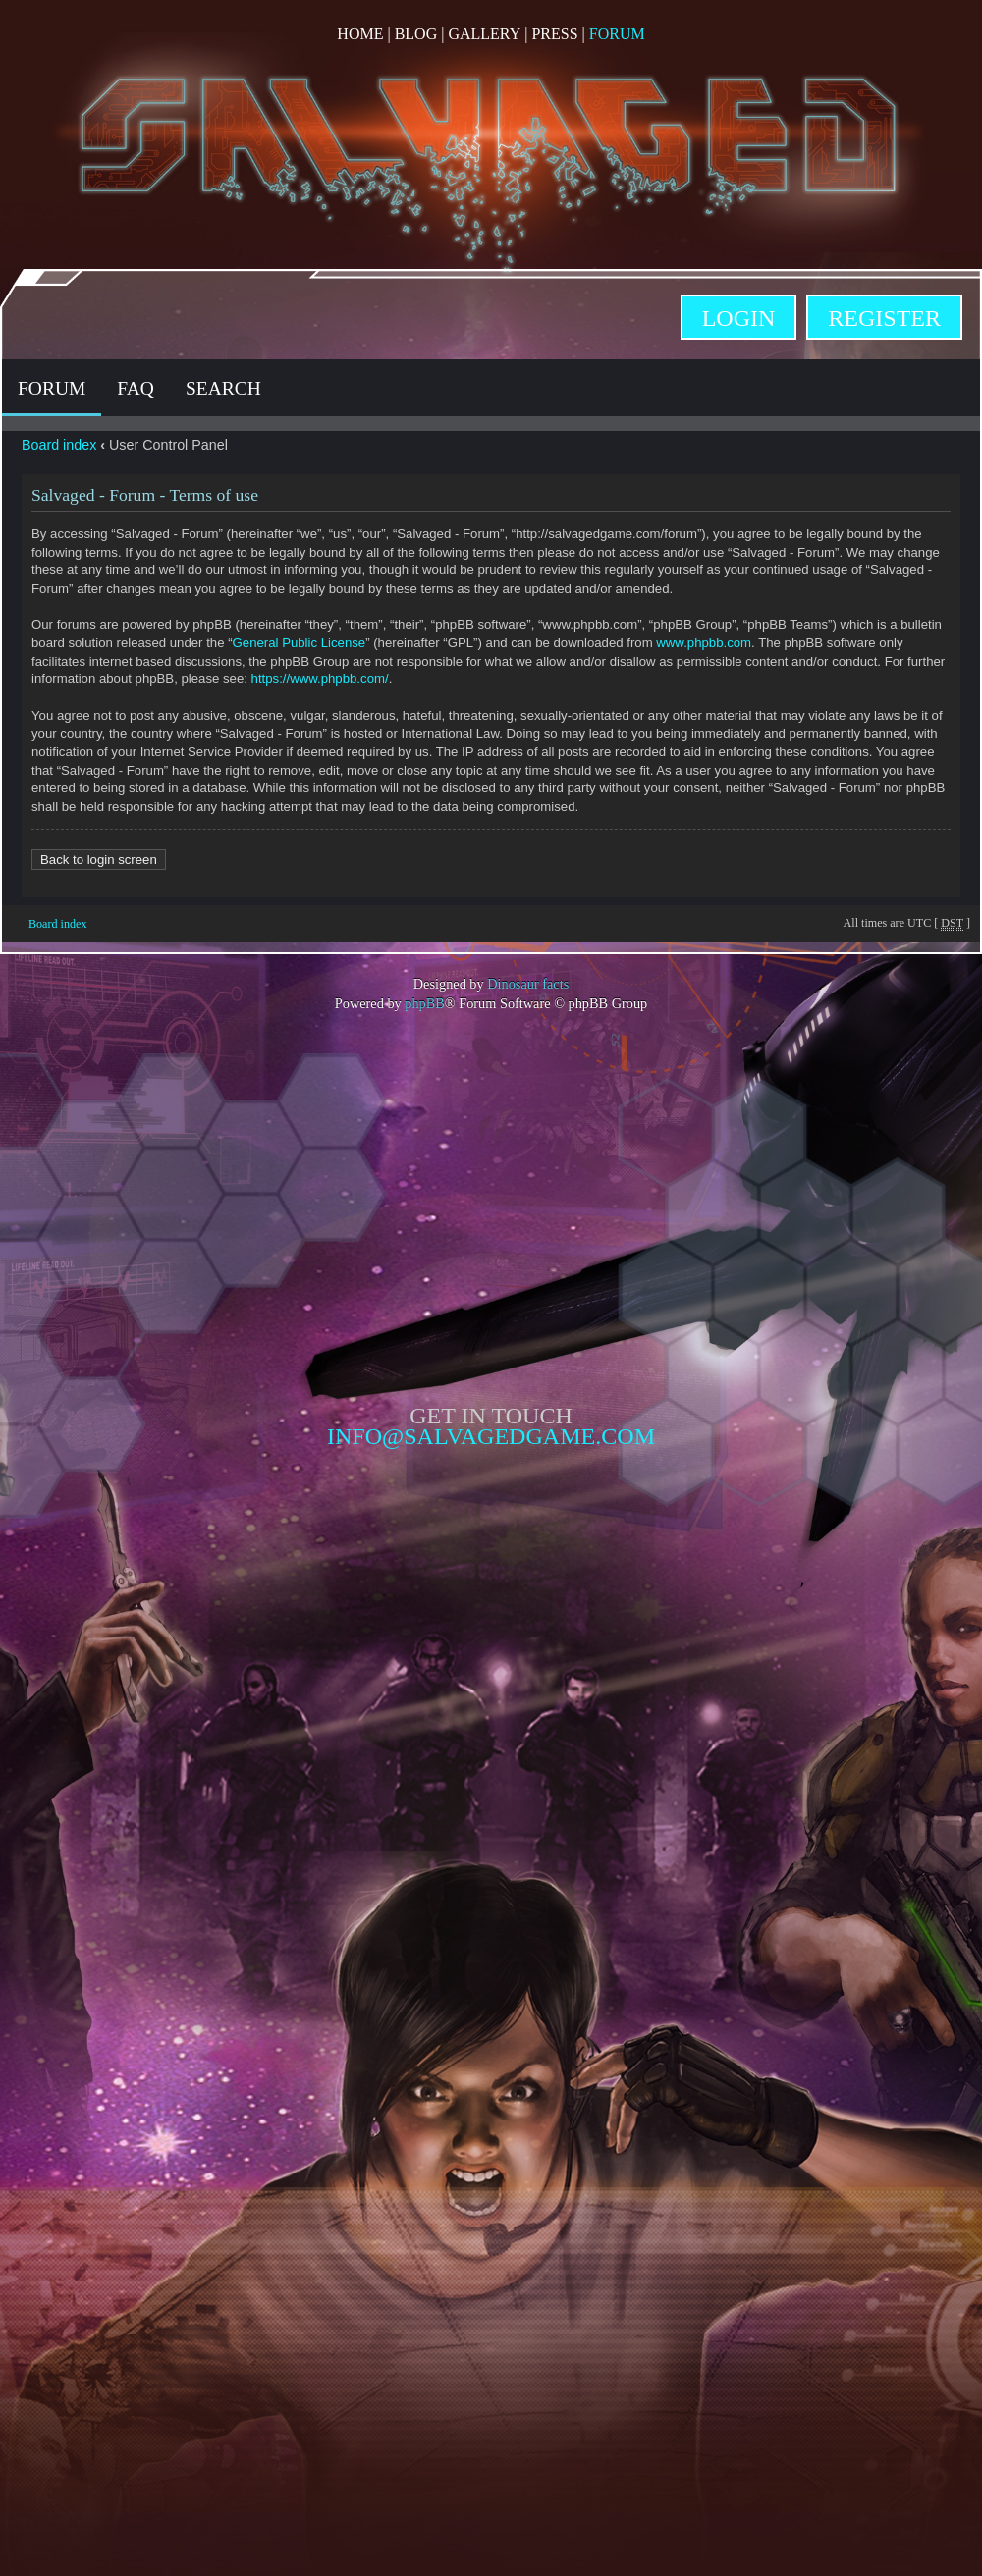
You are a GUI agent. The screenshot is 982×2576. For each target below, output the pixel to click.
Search (223, 388)
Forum (617, 34)
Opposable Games (491, 1614)
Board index (59, 445)
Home (360, 34)
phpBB (425, 1003)
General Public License (299, 642)
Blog (416, 34)
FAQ (135, 388)
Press (554, 34)
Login (739, 318)
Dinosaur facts (528, 984)
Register (884, 318)
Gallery (484, 34)
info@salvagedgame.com (491, 1436)
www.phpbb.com (703, 642)
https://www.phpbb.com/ (320, 678)
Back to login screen (98, 859)
